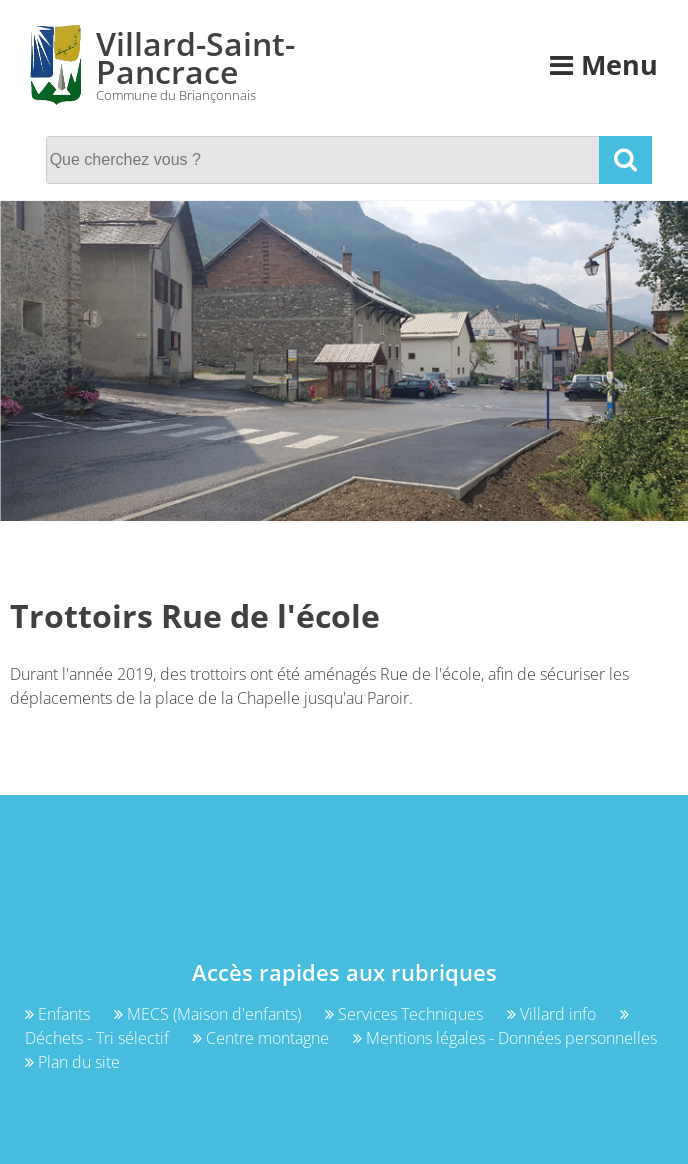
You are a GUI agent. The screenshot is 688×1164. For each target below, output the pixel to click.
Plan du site (72, 1062)
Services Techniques (406, 1014)
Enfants (59, 1014)
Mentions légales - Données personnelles (505, 1038)
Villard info (553, 1014)
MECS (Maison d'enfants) (209, 1014)
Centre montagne (263, 1038)
